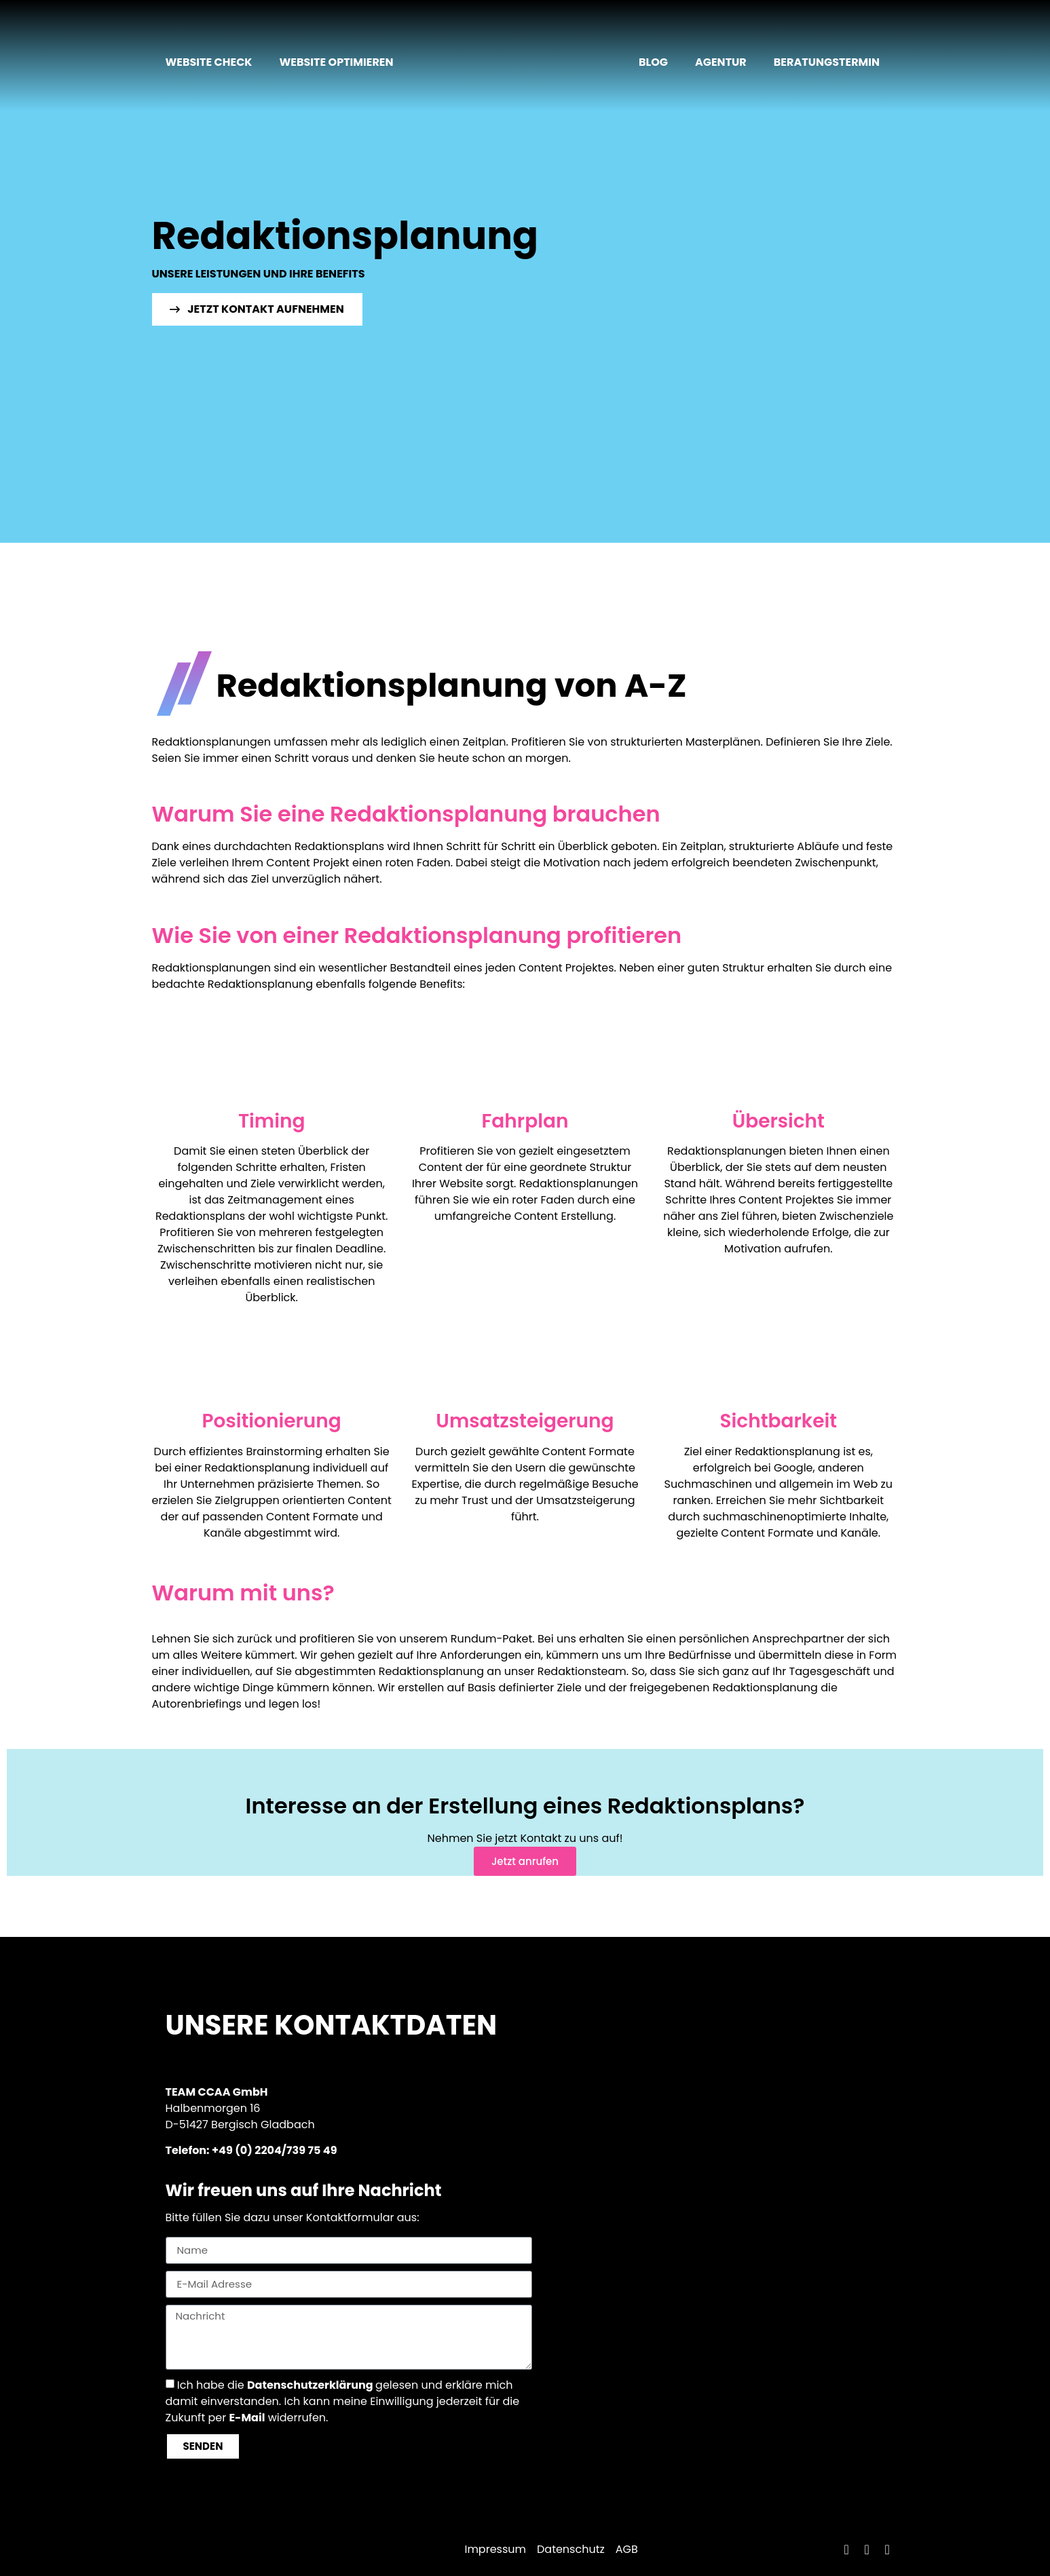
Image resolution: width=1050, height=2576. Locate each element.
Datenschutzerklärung (310, 2384)
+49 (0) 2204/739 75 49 (274, 2150)
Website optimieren (336, 62)
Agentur (721, 62)
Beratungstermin (827, 62)
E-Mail (247, 2417)
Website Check (209, 62)
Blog (653, 62)
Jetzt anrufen (525, 1861)
